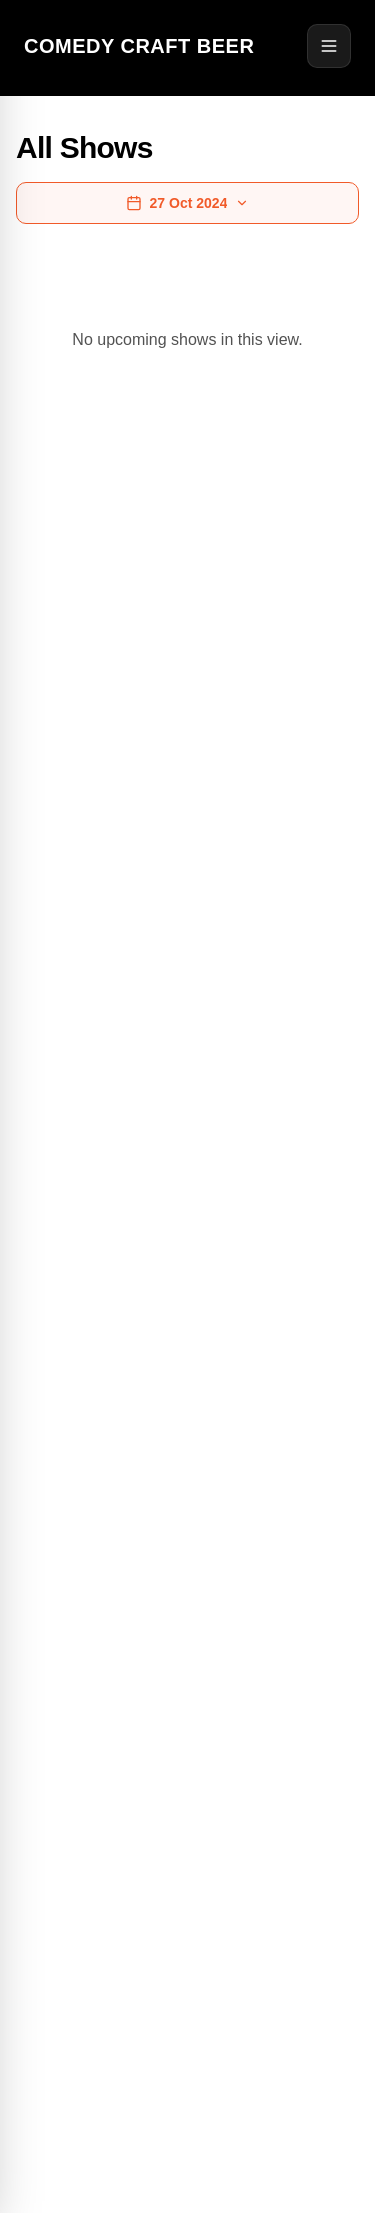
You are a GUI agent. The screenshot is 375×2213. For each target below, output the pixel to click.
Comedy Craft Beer (139, 46)
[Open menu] (329, 46)
